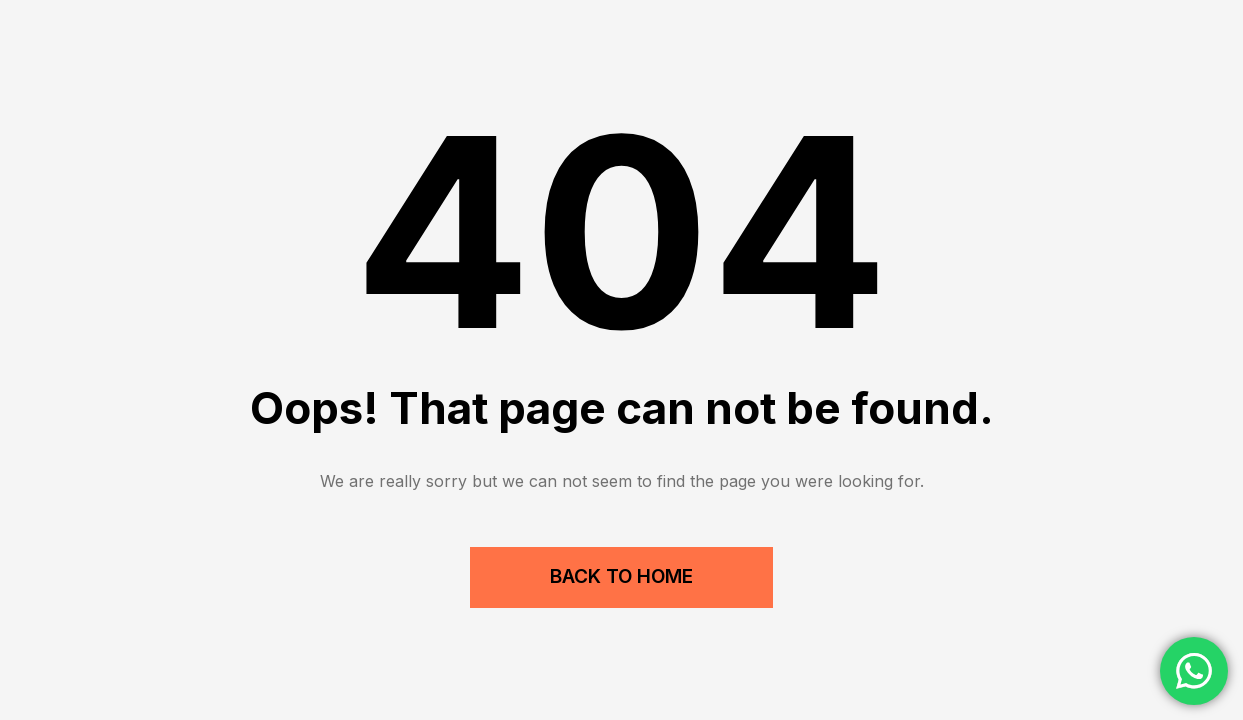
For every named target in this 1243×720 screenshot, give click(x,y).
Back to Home (621, 576)
